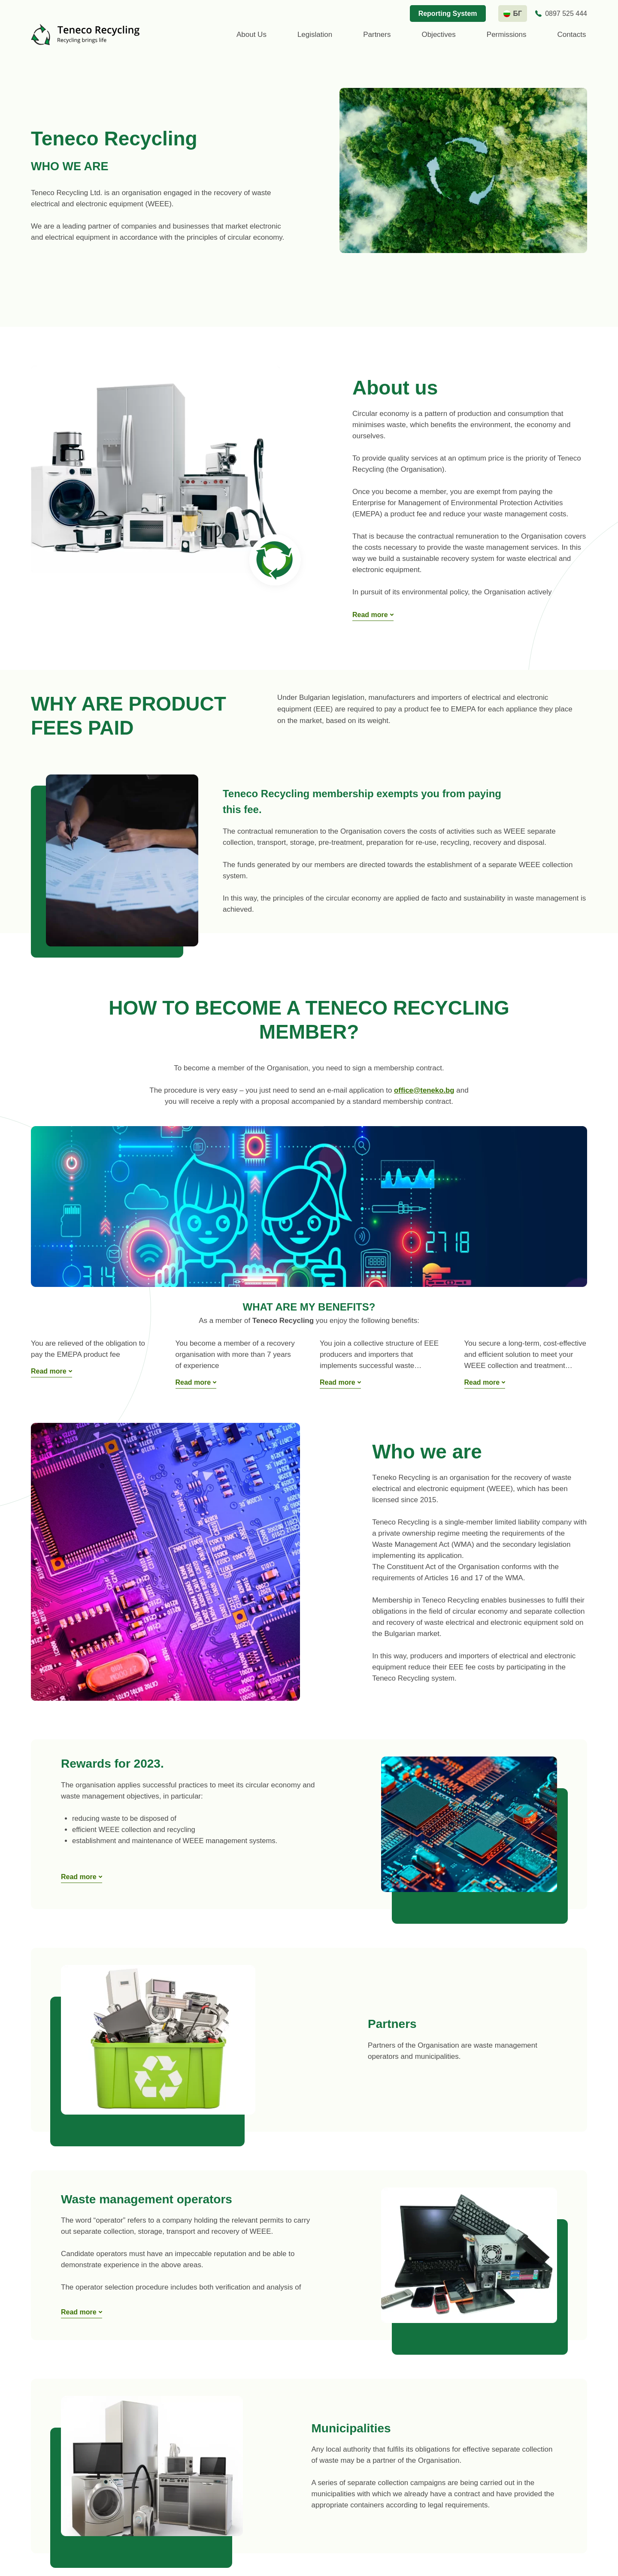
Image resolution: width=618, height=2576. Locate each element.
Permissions (507, 34)
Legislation (314, 34)
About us (251, 34)
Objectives (438, 34)
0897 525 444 (566, 13)
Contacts (571, 34)
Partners (377, 34)
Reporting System (447, 13)
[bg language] (512, 13)
